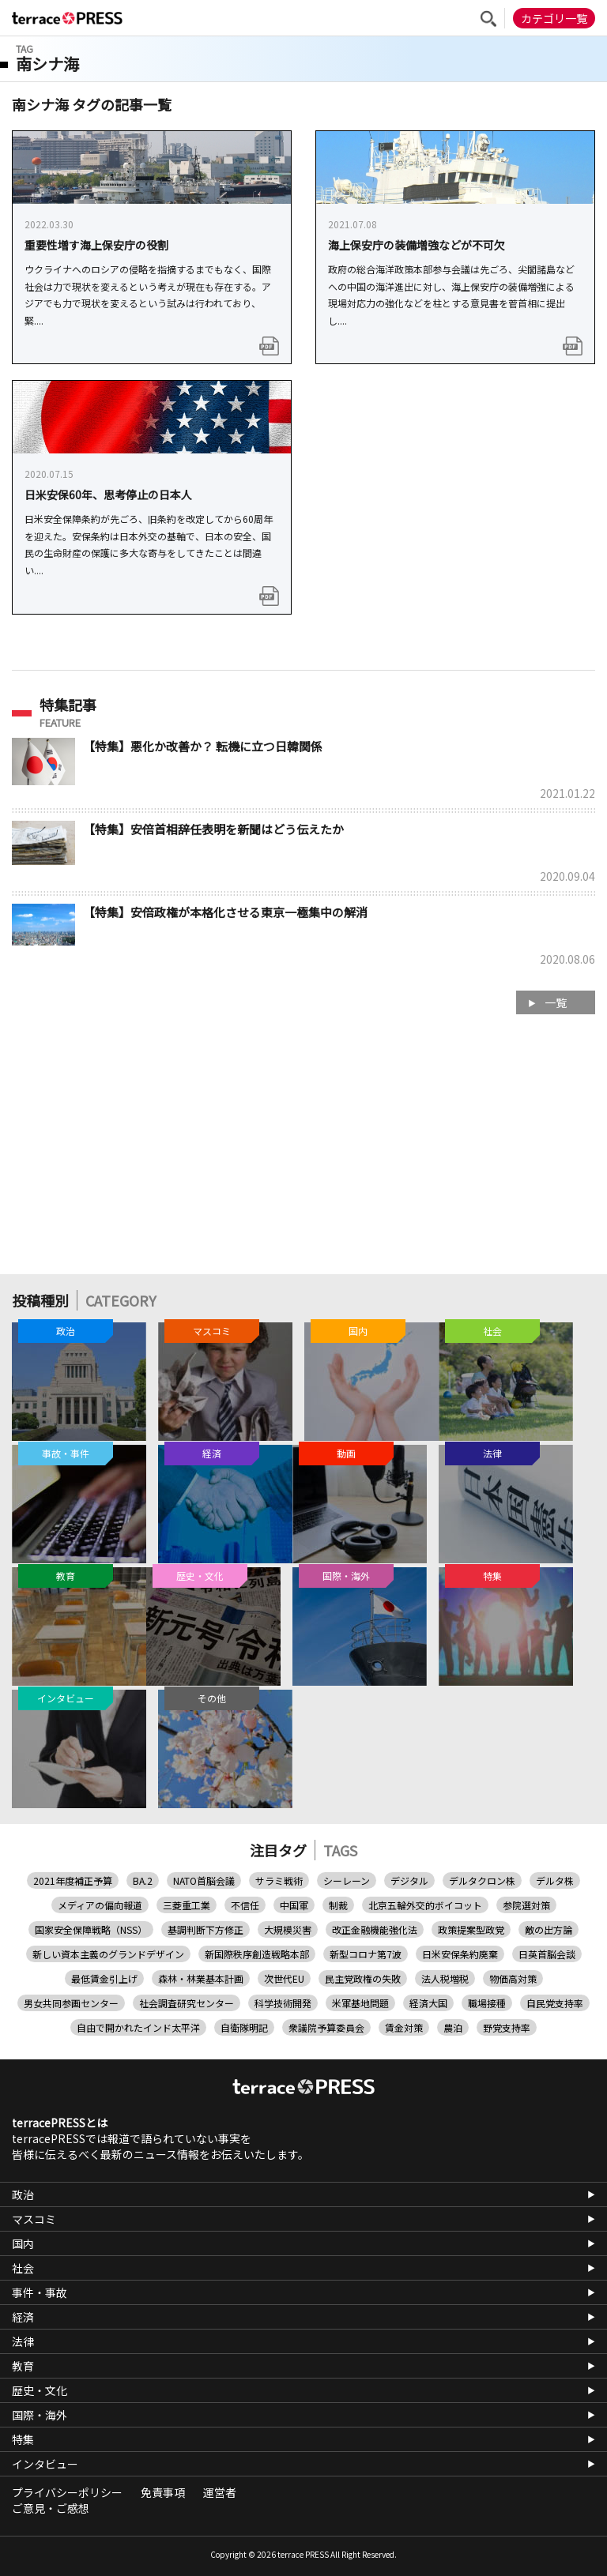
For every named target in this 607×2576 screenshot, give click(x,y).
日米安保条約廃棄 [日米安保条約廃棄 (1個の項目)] (460, 1954)
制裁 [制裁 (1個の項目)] (338, 1905)
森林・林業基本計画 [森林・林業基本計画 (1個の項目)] (200, 1978)
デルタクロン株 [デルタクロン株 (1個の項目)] (482, 1880)
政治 (23, 2194)
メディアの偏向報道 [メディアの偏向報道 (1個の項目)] (100, 1905)
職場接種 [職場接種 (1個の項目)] (487, 2003)
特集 (23, 2439)
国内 (23, 2243)
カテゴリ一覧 (554, 18)
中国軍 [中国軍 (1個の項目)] (294, 1905)
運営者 (219, 2492)
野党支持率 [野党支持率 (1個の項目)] (506, 2027)
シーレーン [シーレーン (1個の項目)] (346, 1880)
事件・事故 (39, 2292)
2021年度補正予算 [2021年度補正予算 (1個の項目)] (72, 1880)
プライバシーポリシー (67, 2492)
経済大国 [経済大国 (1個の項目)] (428, 2003)
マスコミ (34, 2219)
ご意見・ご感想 (50, 2508)
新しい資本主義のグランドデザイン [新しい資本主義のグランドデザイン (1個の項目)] (108, 1954)
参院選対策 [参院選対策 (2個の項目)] (526, 1905)
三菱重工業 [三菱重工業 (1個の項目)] (186, 1905)
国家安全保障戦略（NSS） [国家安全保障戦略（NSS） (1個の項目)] (91, 1929)
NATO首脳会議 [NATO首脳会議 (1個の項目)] (204, 1880)
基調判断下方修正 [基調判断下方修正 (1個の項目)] (205, 1929)
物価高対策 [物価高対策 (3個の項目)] (513, 1978)
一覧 (556, 1002)
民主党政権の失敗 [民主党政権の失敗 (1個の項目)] (363, 1978)
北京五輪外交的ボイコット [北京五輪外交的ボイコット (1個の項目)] (425, 1905)
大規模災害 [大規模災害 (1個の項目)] (287, 1929)
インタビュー (45, 2464)
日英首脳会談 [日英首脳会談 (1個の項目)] (546, 1954)
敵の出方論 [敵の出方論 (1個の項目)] (548, 1929)
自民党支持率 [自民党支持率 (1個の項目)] (554, 2003)
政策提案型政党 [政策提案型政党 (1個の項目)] (471, 1929)
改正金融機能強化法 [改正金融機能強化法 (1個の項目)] (374, 1929)
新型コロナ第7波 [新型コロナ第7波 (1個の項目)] (366, 1954)
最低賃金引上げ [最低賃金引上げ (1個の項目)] (104, 1978)
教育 (23, 2366)
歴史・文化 (39, 2390)
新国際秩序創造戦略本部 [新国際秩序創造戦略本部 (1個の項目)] (257, 1954)
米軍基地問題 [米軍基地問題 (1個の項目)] (360, 2003)
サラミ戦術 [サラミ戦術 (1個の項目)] (279, 1880)
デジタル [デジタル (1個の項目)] (409, 1880)
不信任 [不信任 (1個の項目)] (245, 1905)
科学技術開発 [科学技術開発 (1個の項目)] (282, 2003)
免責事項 (163, 2492)
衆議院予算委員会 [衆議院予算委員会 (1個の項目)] (326, 2027)
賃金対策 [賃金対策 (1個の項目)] (404, 2027)
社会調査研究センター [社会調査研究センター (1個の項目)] (186, 2003)
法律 (23, 2341)
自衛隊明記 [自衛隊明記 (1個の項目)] (244, 2027)
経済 (23, 2317)
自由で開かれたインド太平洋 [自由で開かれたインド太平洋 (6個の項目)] (138, 2027)
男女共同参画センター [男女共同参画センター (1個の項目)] (71, 2003)
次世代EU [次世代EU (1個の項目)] (284, 1978)
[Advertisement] (303, 1151)
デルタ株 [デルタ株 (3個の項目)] (555, 1880)
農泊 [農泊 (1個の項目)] (452, 2027)
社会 (23, 2268)
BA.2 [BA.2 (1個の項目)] (143, 1880)
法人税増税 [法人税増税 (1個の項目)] (445, 1978)
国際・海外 (39, 2415)
